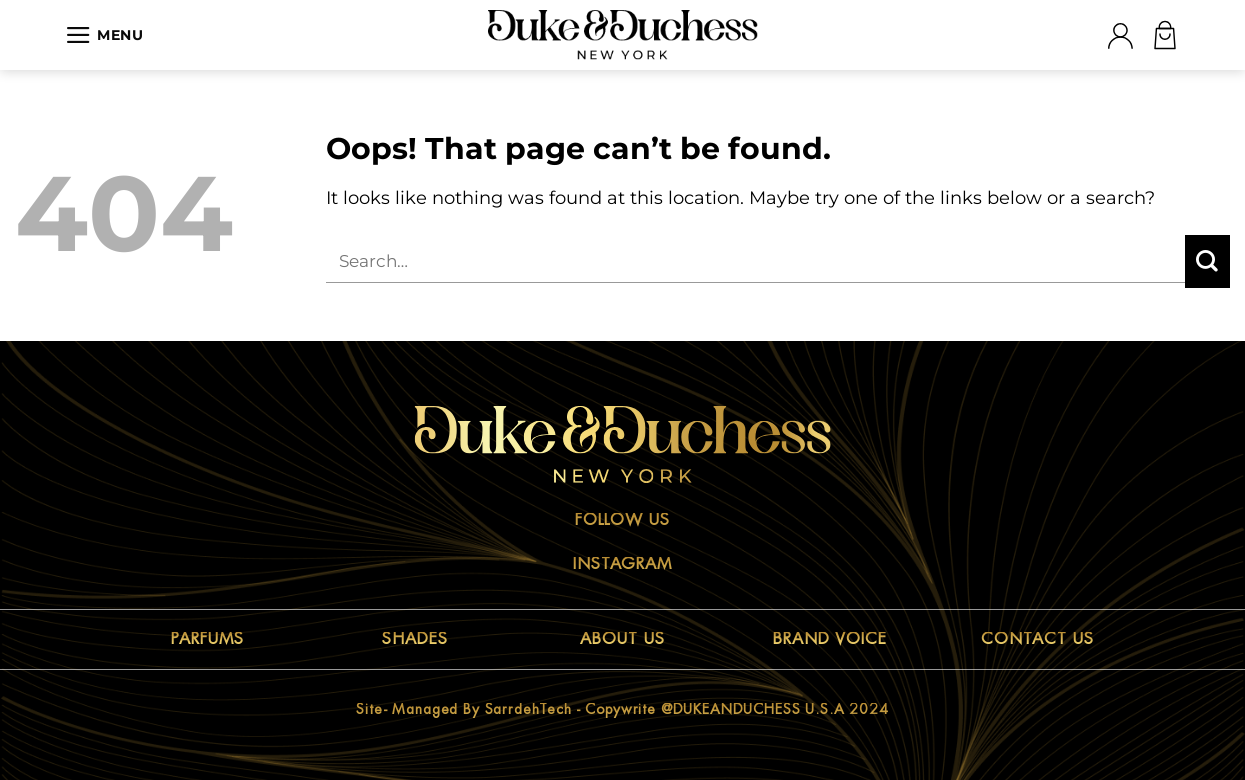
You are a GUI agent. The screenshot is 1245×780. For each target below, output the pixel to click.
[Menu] (104, 35)
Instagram (623, 564)
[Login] (1120, 35)
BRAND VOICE (830, 639)
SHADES (415, 639)
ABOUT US (622, 639)
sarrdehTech (528, 709)
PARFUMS (207, 639)
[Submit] (1207, 261)
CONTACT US (1037, 639)
